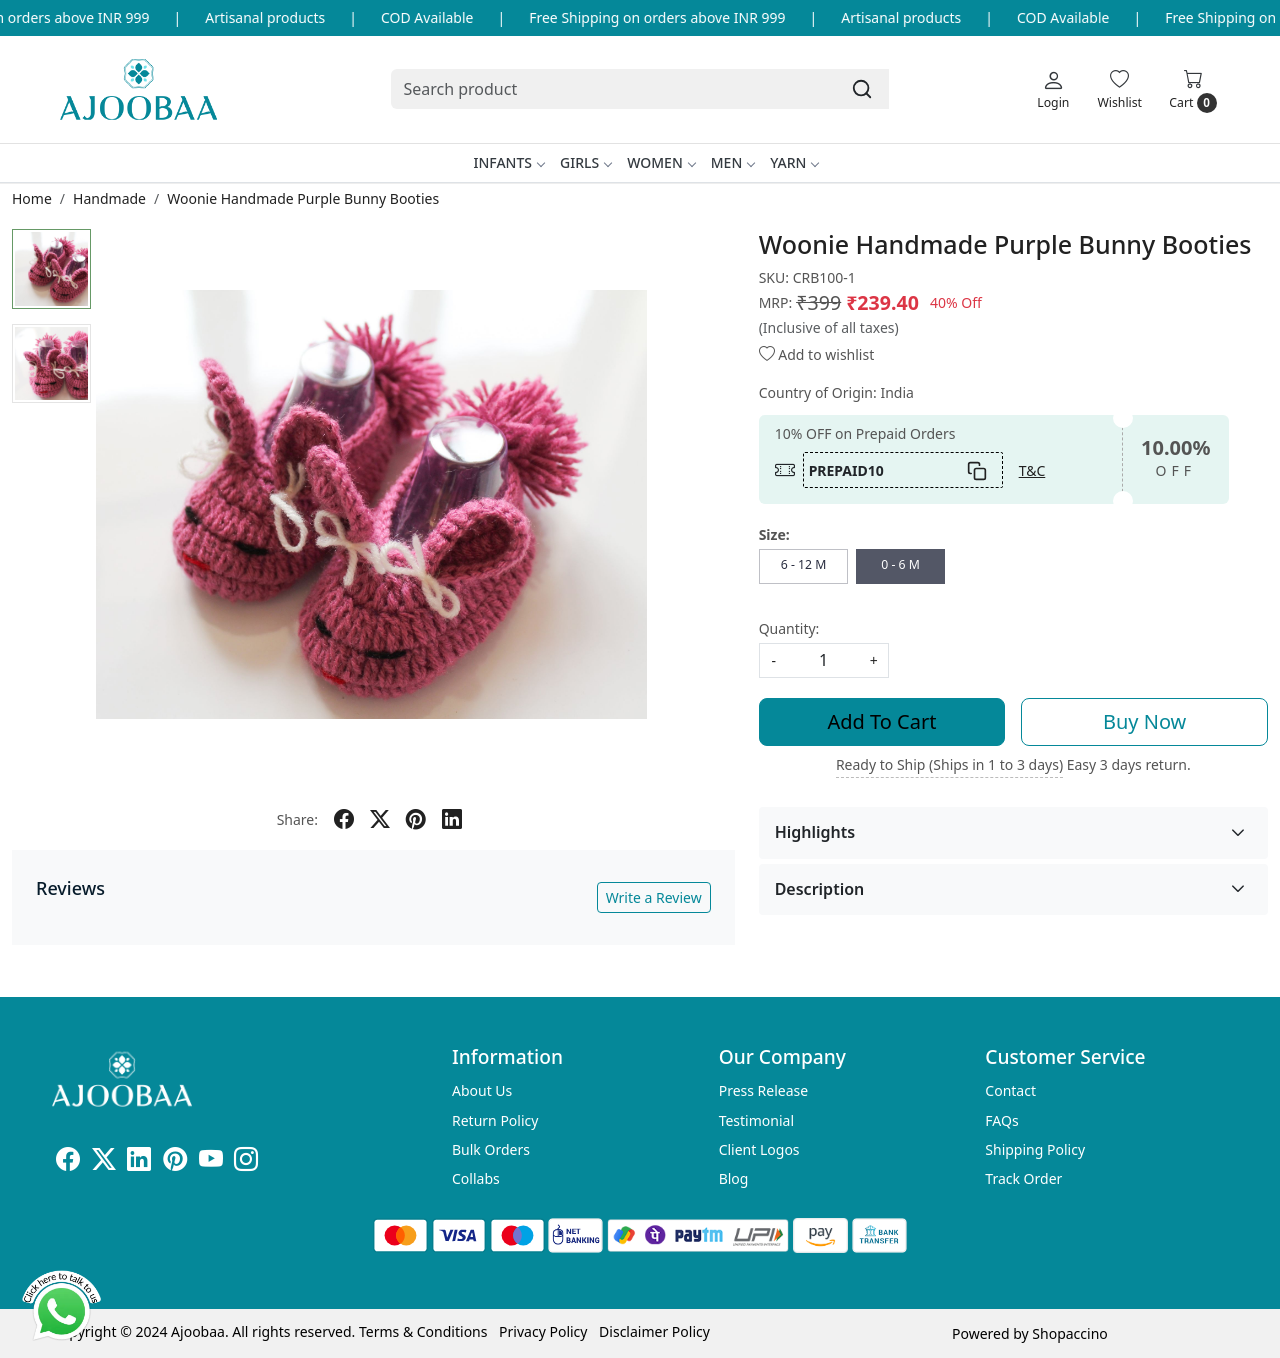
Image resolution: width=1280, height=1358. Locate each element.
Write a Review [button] (654, 897)
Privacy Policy (543, 1331)
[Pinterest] (175, 1162)
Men (733, 162)
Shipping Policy (1035, 1149)
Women (661, 162)
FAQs (1001, 1120)
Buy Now (1144, 721)
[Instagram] (246, 1162)
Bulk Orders (491, 1149)
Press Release (764, 1090)
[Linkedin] (139, 1162)
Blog (734, 1178)
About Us (482, 1090)
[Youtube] (211, 1162)
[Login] (1053, 89)
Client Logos (759, 1149)
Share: (297, 819)
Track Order (1023, 1178)
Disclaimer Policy (654, 1331)
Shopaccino (1069, 1333)
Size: (774, 534)
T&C (1032, 470)
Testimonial (756, 1120)
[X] (104, 1162)
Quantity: (789, 628)
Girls (585, 162)
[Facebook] (68, 1162)
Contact (1010, 1090)
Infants (509, 162)
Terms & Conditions (423, 1331)
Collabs (476, 1178)
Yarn (794, 162)
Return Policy (495, 1120)
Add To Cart (882, 721)
